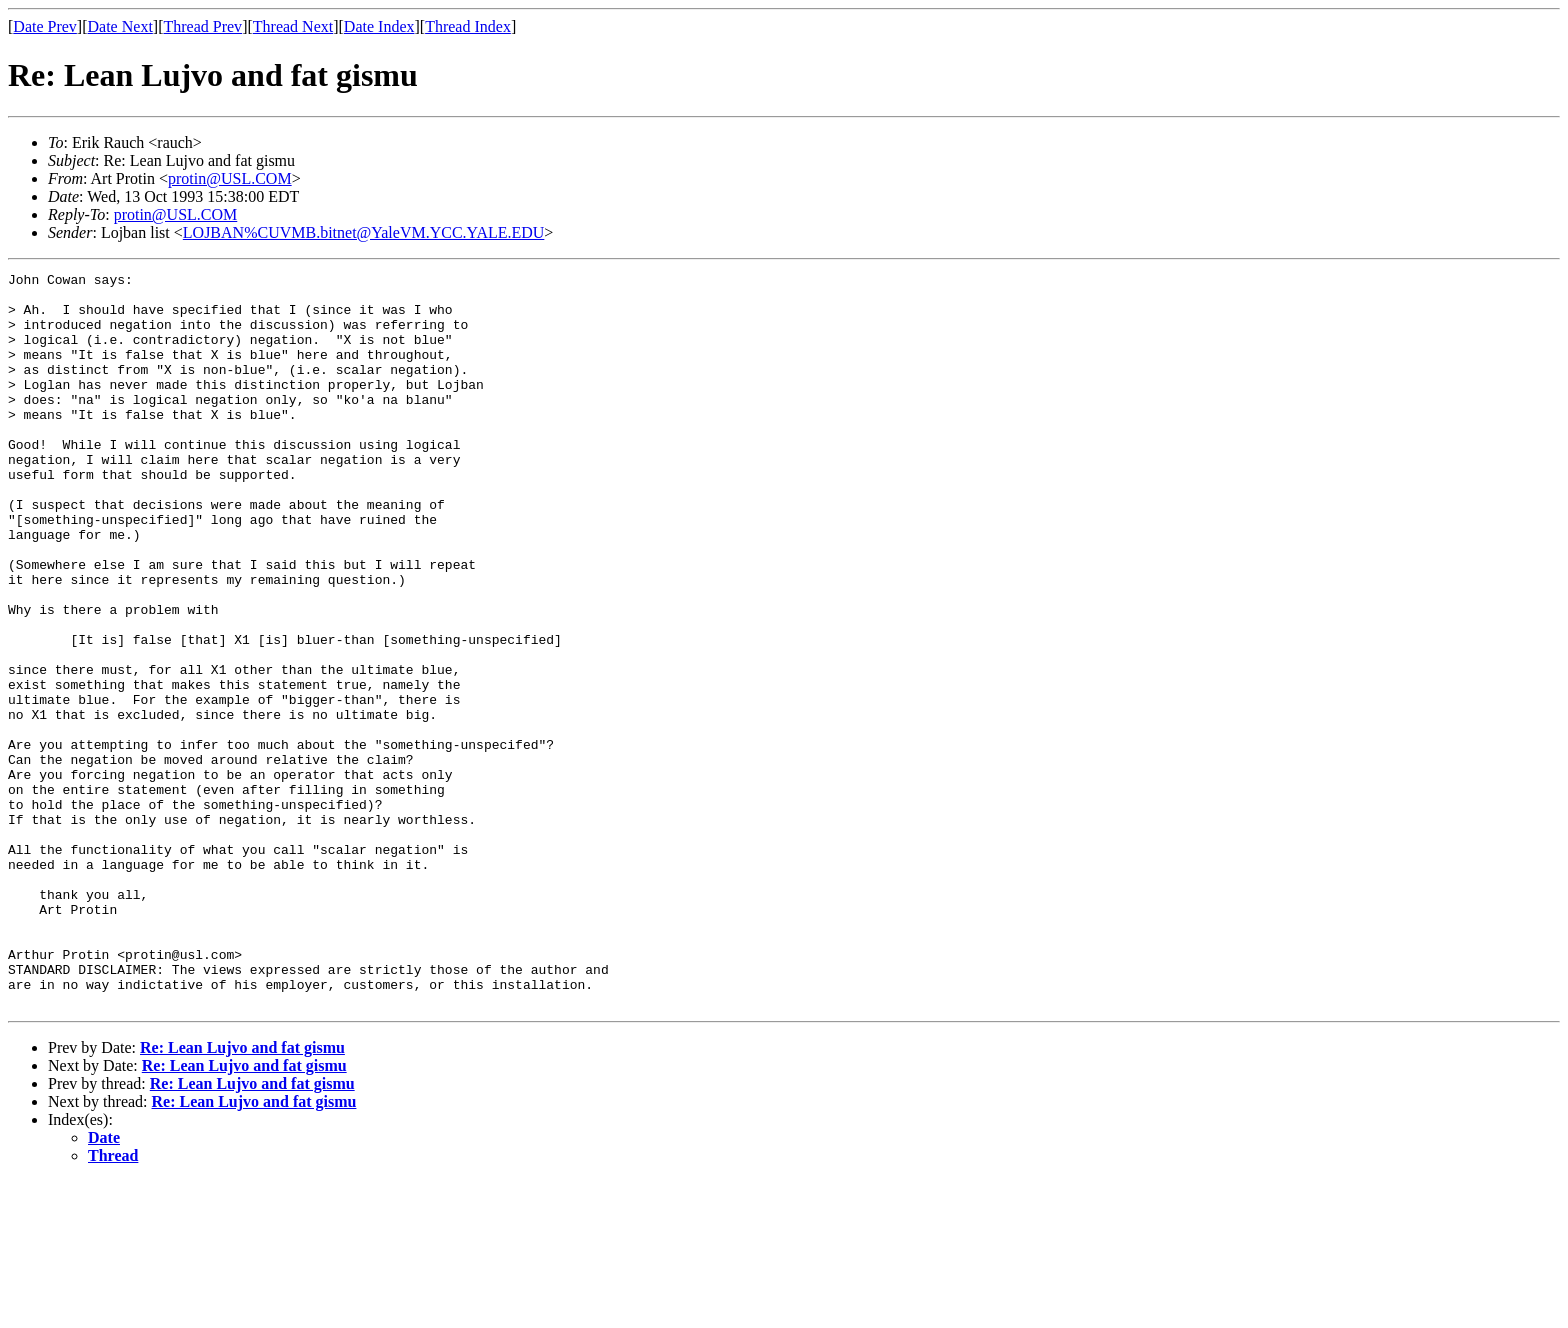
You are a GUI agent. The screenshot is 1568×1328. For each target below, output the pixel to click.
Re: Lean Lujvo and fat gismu (242, 1194)
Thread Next (293, 26)
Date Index (379, 26)
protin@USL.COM (230, 178)
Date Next (120, 26)
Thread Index (468, 26)
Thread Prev (202, 26)
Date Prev (45, 26)
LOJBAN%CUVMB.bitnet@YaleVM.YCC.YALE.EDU (364, 232)
